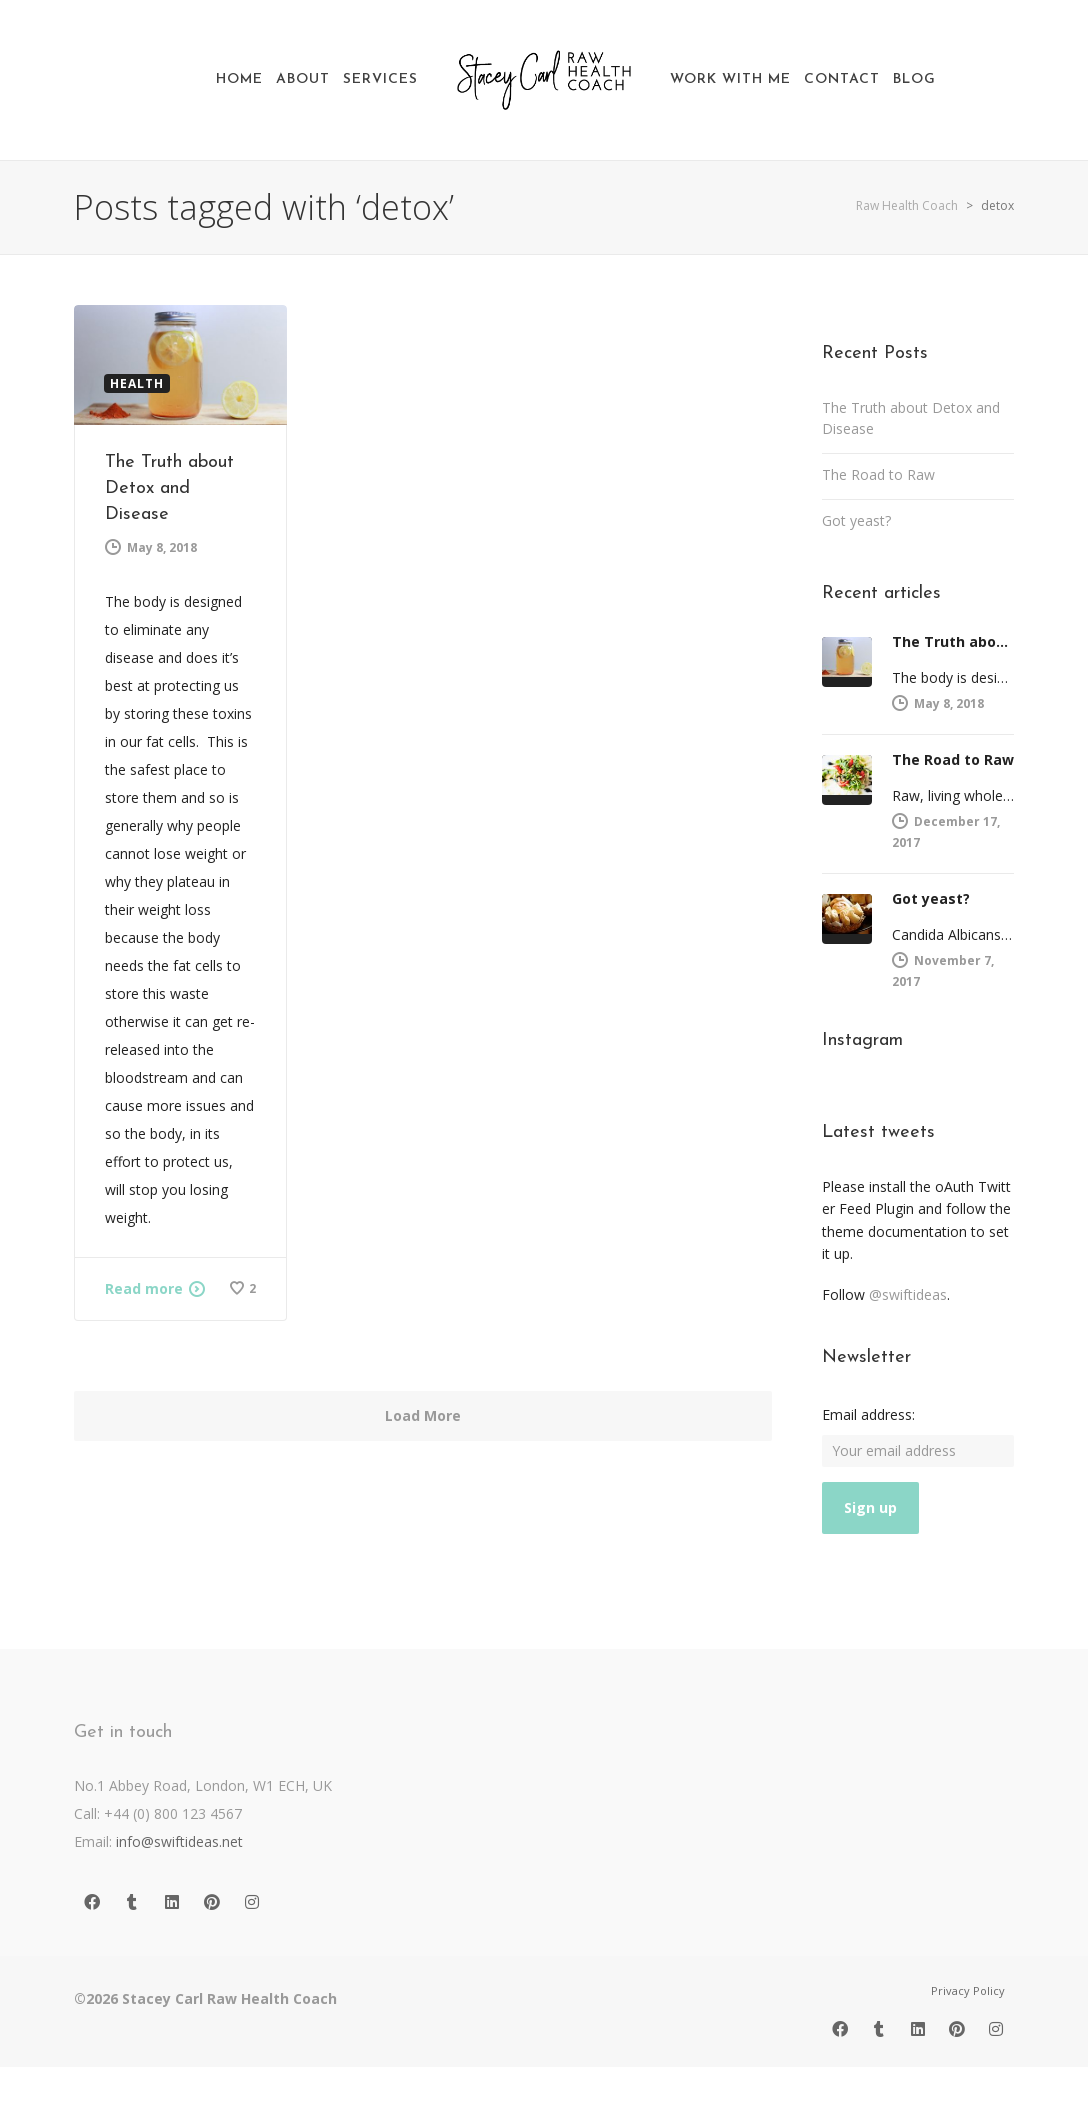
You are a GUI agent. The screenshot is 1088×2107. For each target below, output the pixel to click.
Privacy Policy (968, 1990)
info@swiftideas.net (179, 1841)
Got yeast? (856, 520)
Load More (423, 1415)
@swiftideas (908, 1294)
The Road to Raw (878, 474)
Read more (144, 1288)
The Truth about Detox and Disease (169, 488)
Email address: (868, 1414)
